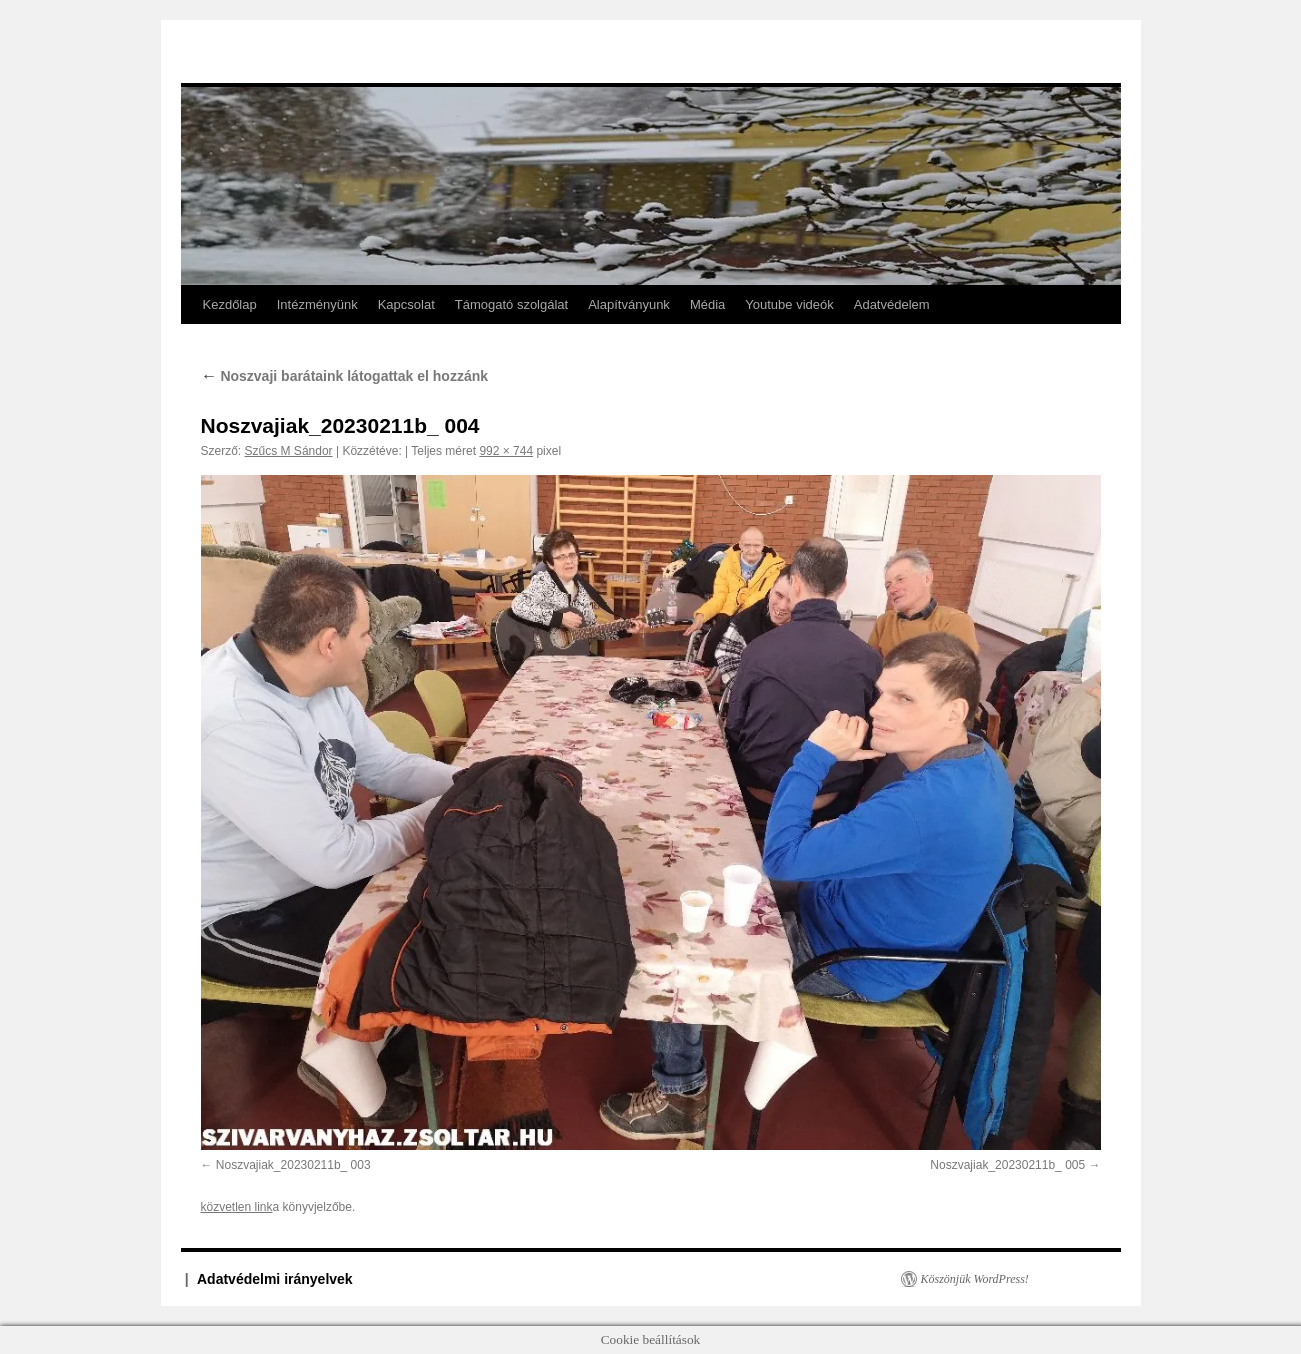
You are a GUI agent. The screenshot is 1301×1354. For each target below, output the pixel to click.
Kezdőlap (230, 304)
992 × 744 (506, 451)
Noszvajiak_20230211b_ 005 (1007, 1165)
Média (707, 304)
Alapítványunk (629, 304)
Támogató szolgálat (511, 304)
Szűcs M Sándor (289, 451)
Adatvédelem (892, 304)
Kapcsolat (406, 304)
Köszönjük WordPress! (975, 1279)
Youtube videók (789, 304)
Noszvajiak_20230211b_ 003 (293, 1165)
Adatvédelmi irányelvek (275, 1279)
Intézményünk (317, 304)
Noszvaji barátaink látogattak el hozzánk (345, 376)
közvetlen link (237, 1207)
